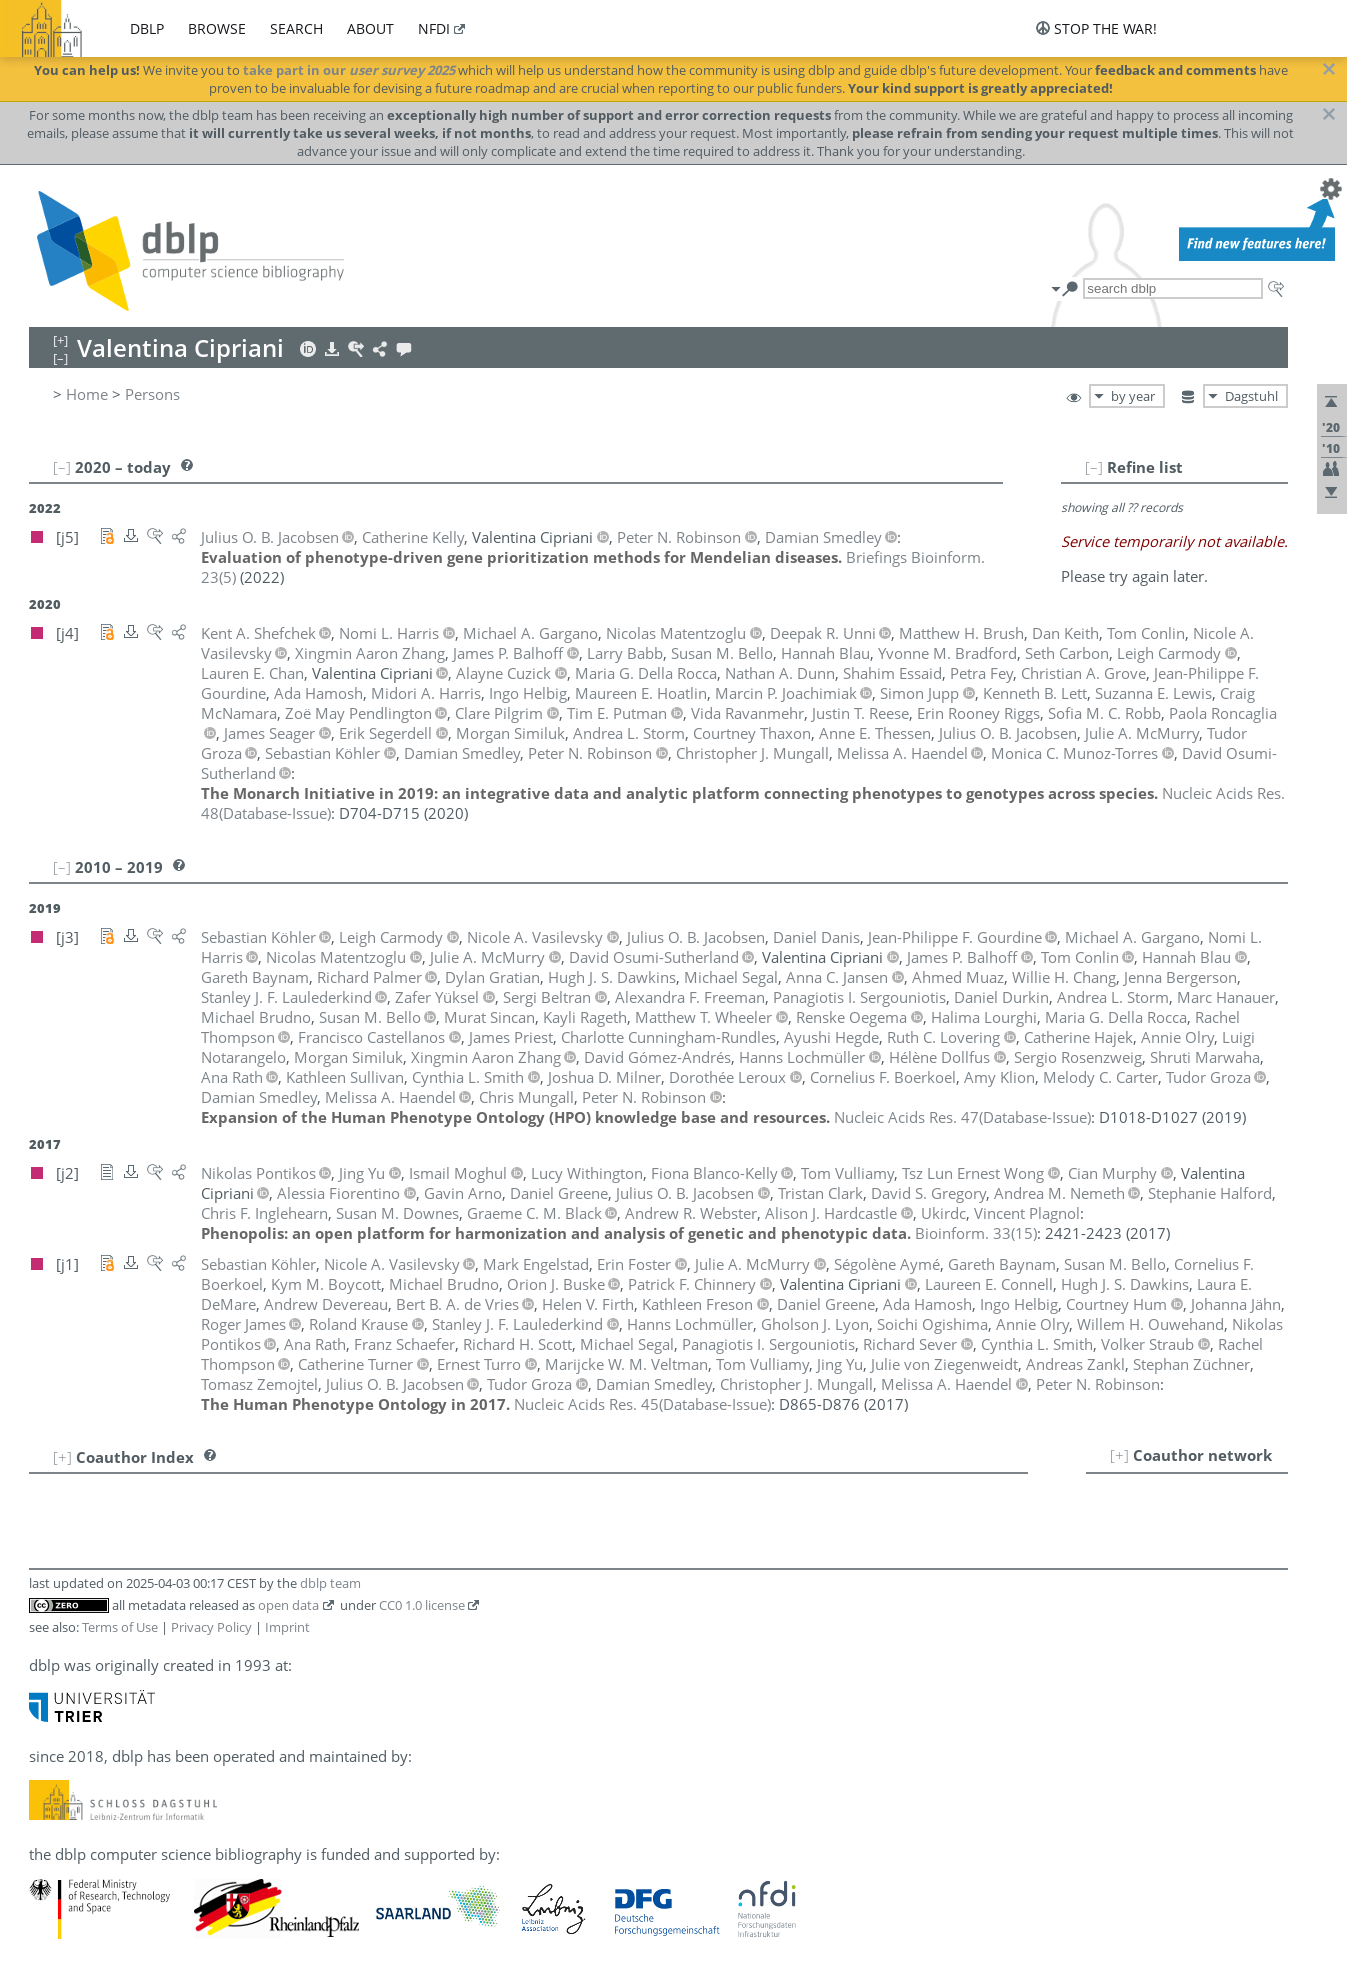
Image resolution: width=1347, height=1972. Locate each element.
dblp (147, 28)
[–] (1094, 467)
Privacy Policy (211, 1627)
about (370, 28)
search (296, 28)
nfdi (434, 28)
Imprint (287, 1627)
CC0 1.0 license (422, 1605)
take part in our (349, 70)
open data (288, 1605)
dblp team (330, 1583)
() (962, 1117)
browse (217, 28)
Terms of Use (120, 1627)
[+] (1119, 1455)
